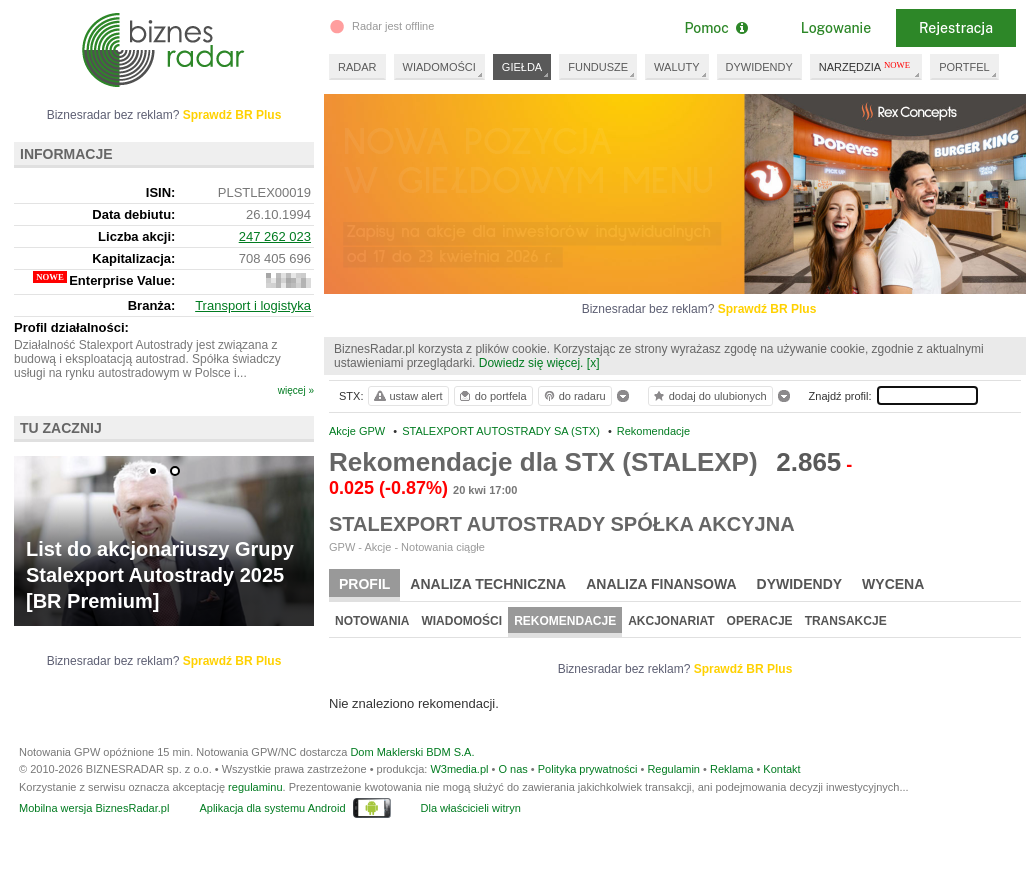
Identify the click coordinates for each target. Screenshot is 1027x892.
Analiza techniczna (488, 584)
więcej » (296, 390)
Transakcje (846, 621)
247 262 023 (275, 236)
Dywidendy (800, 584)
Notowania (372, 621)
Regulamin (673, 769)
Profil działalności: (71, 327)
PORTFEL (964, 67)
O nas (512, 769)
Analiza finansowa (661, 584)
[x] (593, 363)
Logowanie (836, 28)
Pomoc (715, 28)
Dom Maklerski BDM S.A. (412, 752)
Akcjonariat (671, 621)
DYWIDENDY (759, 67)
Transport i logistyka (253, 305)
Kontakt (781, 769)
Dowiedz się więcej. (531, 363)
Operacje (760, 621)
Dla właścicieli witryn (471, 808)
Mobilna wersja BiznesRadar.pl (94, 808)
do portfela (492, 396)
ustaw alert (407, 396)
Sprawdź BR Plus (767, 309)
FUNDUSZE (598, 67)
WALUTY (676, 67)
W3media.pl (459, 769)
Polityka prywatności (588, 769)
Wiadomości (461, 621)
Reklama (731, 769)
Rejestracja (956, 28)
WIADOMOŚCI (439, 67)
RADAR (357, 67)
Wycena (893, 584)
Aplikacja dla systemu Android (272, 808)
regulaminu (255, 787)
